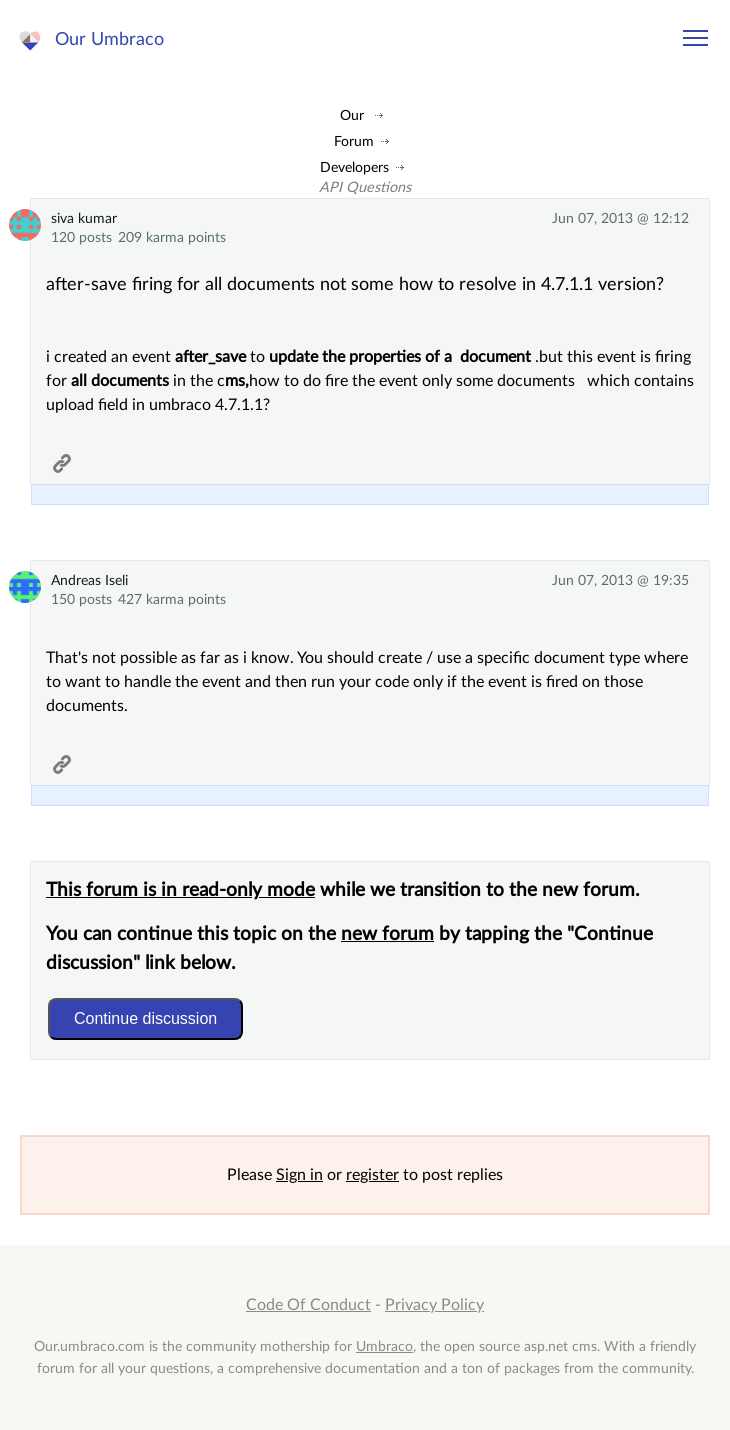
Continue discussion (145, 1018)
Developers (354, 167)
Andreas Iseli (89, 580)
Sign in (299, 1175)
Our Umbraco (109, 39)
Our (352, 115)
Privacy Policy (434, 1305)
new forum (387, 934)
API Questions (365, 187)
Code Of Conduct (308, 1305)
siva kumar (84, 218)
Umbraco (384, 1346)
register (372, 1175)
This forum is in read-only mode (180, 890)
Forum (354, 141)
